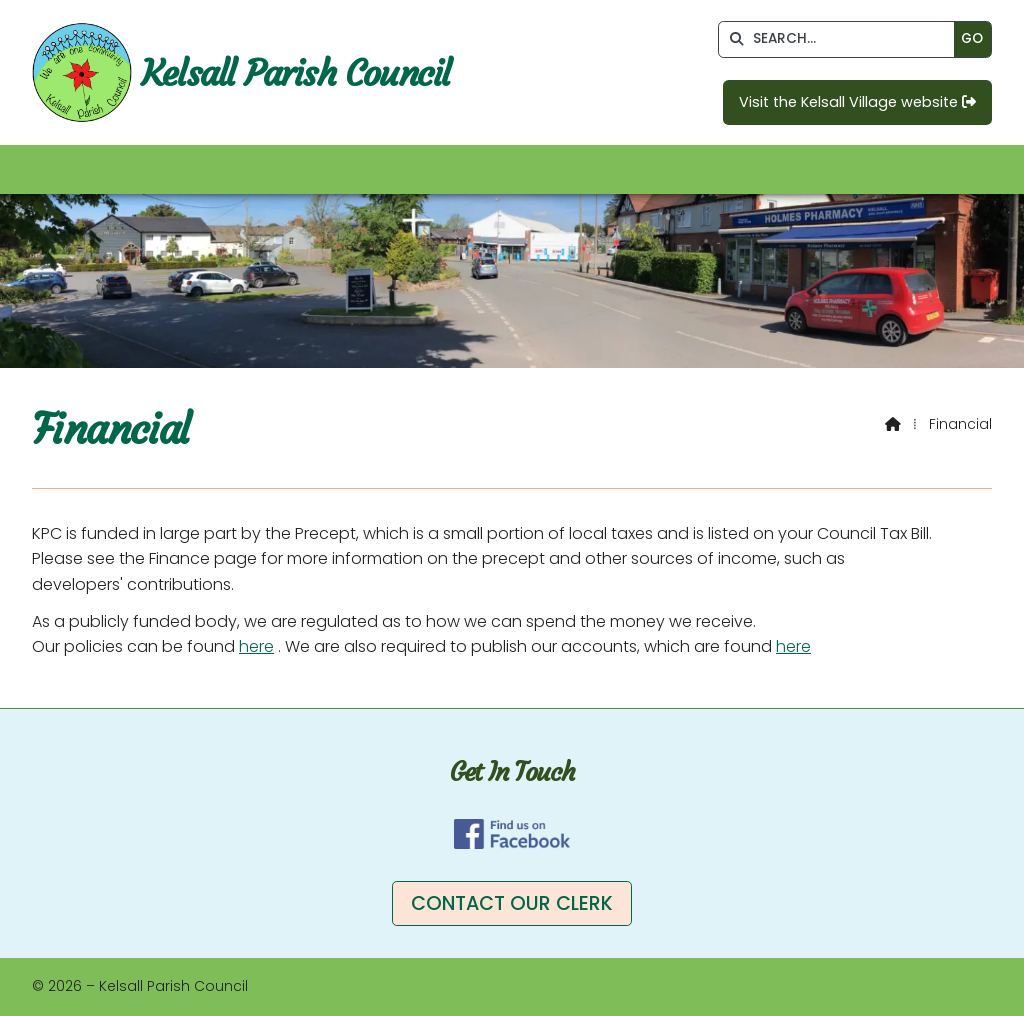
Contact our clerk (512, 903)
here (256, 646)
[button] (512, 169)
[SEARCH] (841, 39)
